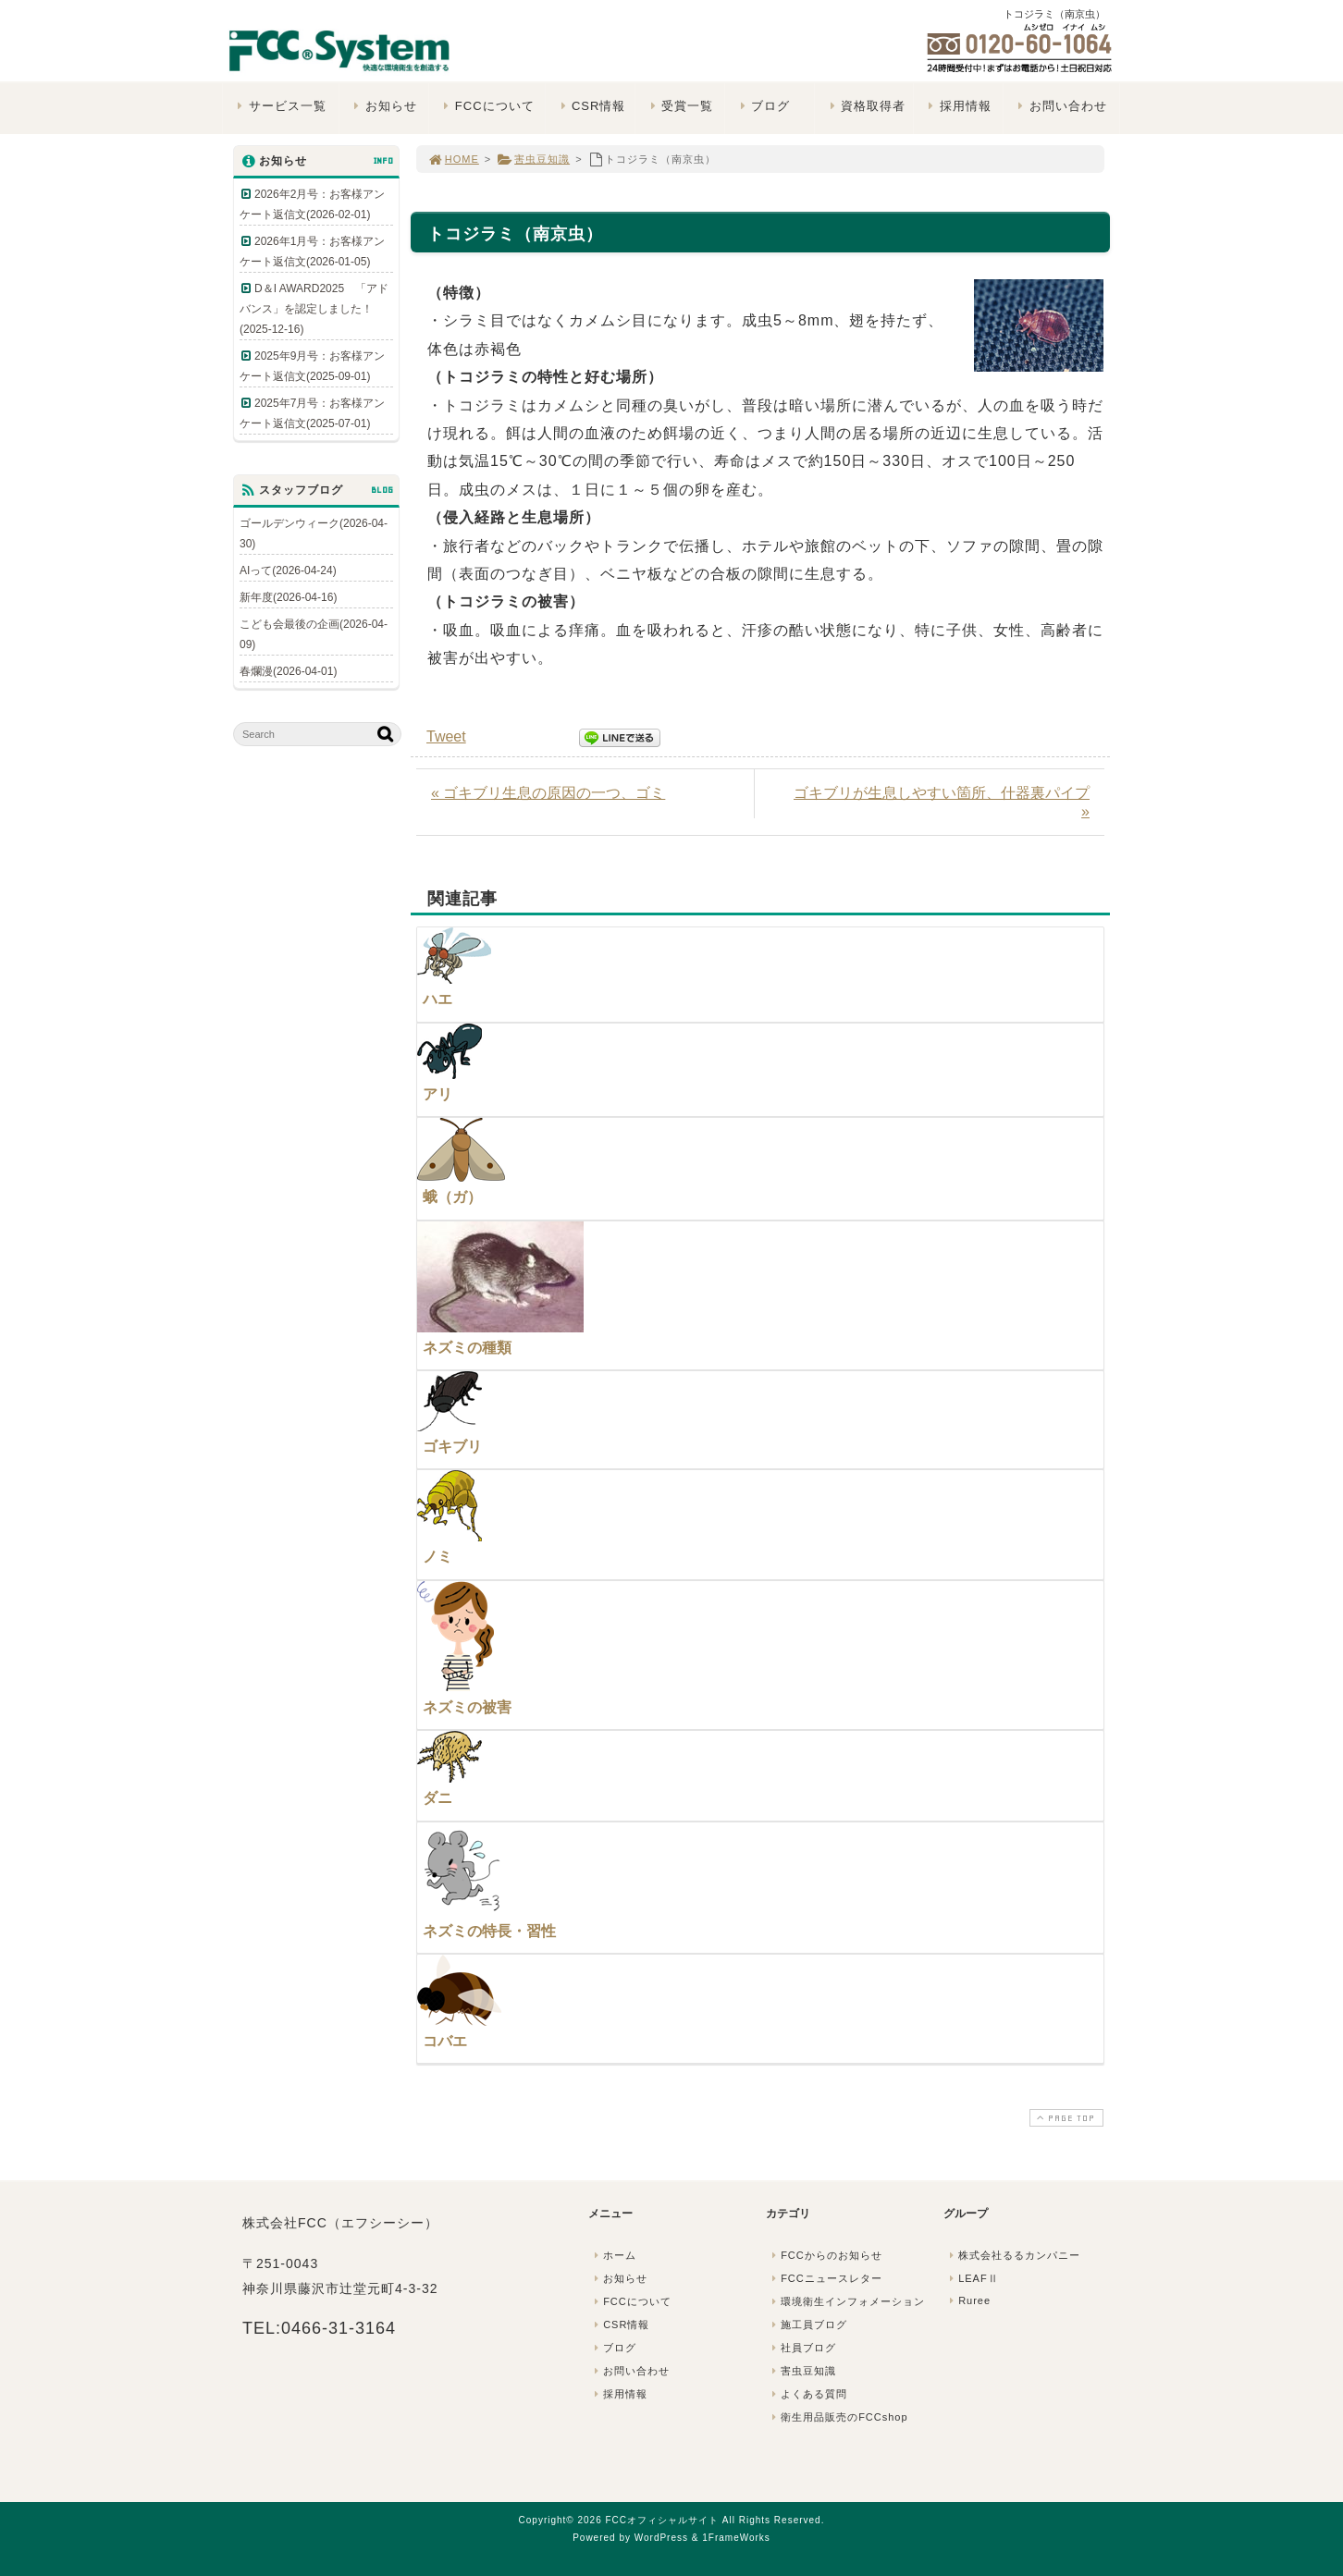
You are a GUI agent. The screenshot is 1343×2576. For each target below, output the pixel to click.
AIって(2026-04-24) (288, 570)
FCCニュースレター (825, 2278)
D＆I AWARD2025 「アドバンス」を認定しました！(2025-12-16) (314, 309)
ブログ (762, 106)
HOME (453, 159)
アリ (437, 1094)
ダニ (437, 1798)
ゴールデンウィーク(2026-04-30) (314, 533)
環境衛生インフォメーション (846, 2301)
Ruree (968, 2300)
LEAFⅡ (972, 2278)
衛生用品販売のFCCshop (838, 2417)
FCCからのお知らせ (825, 2255)
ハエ (437, 999)
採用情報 (958, 106)
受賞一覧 (679, 106)
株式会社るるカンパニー (1012, 2255)
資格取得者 (865, 106)
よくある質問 (807, 2393)
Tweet (446, 736)
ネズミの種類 (467, 1347)
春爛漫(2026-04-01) (288, 671)
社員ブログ (802, 2347)
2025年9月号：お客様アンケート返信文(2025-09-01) (312, 366)
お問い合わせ (1060, 106)
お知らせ (383, 106)
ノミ (437, 1556)
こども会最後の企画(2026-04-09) (314, 634)
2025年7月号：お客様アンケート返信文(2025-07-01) (312, 413)
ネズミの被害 (467, 1707)
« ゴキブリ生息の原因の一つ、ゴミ (548, 793)
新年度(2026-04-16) (288, 597)
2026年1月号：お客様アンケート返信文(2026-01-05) (312, 251)
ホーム (613, 2255)
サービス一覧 (280, 106)
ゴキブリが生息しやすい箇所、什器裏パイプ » (942, 802)
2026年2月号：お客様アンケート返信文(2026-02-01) (312, 204)
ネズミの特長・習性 (489, 1931)
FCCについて (486, 106)
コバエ (445, 2041)
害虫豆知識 (533, 159)
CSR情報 (590, 106)
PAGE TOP (1064, 2118)
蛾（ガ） (452, 1197)
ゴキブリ (452, 1446)
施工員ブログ (807, 2324)
